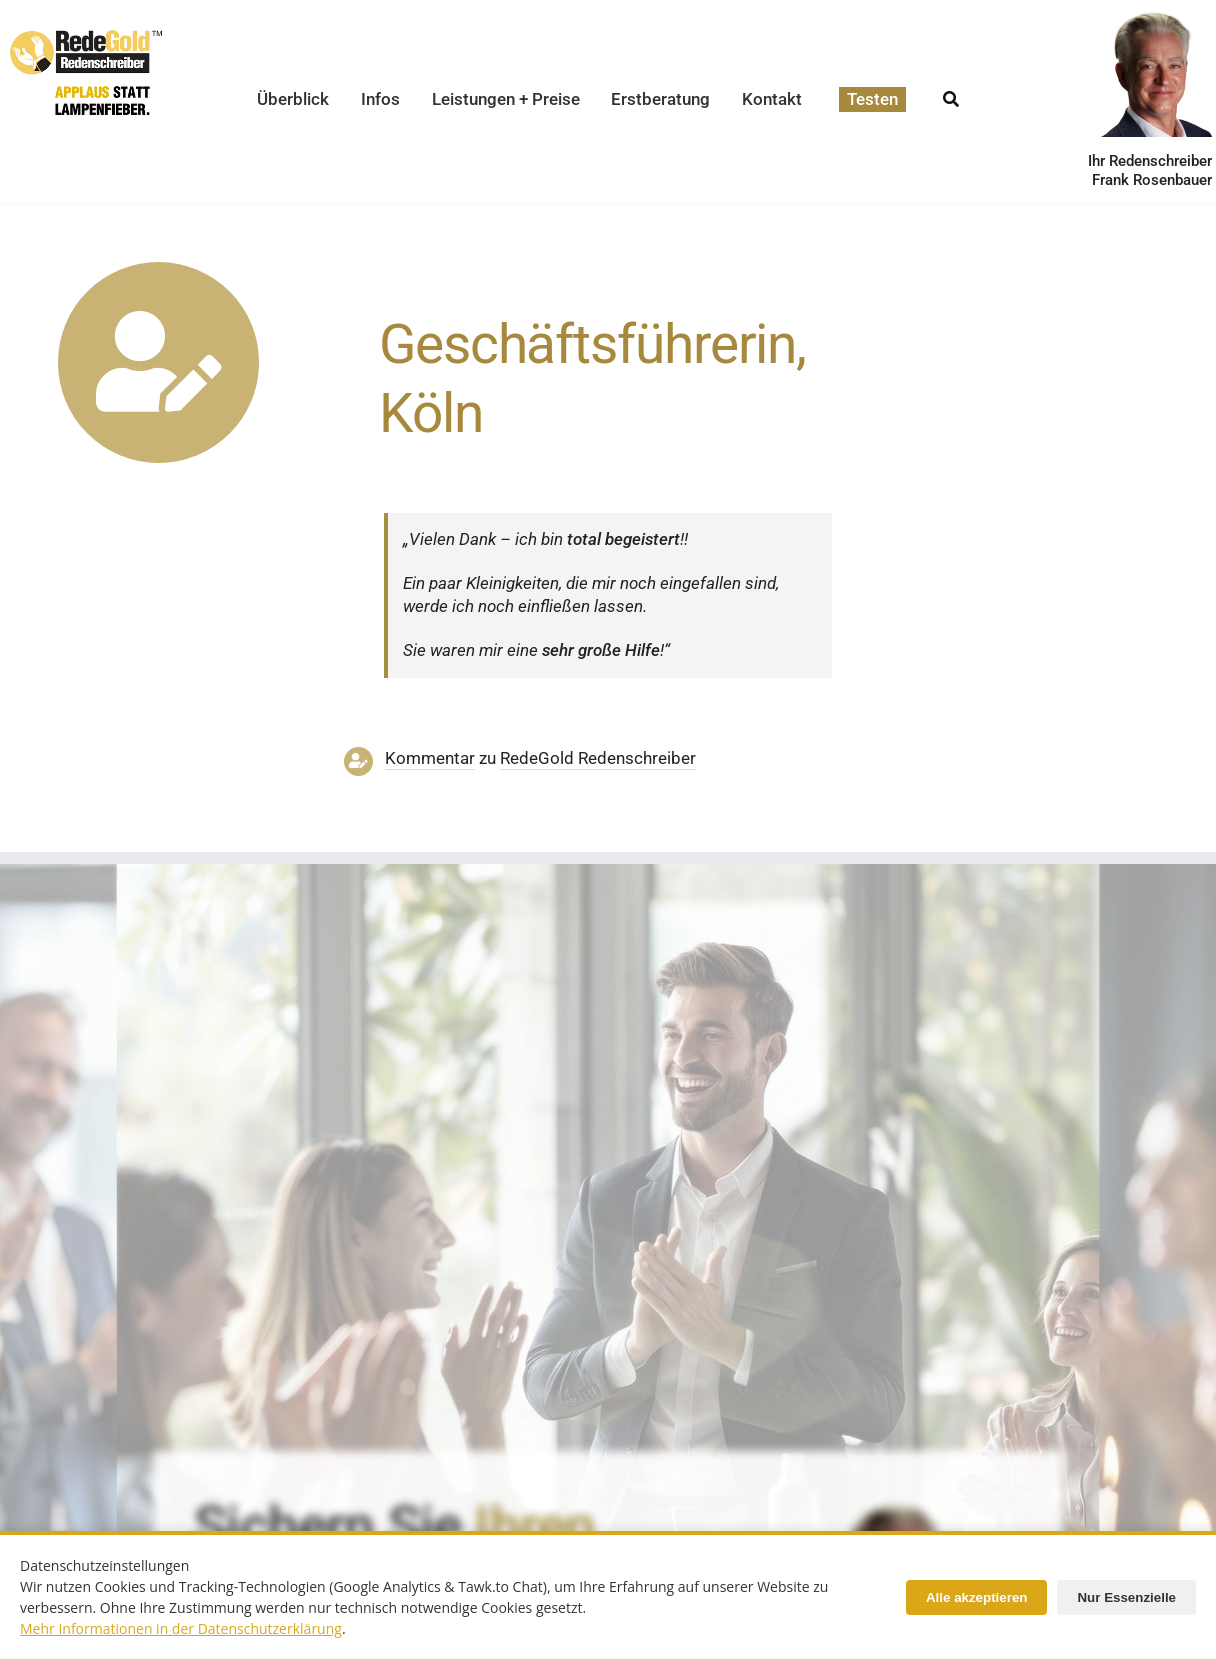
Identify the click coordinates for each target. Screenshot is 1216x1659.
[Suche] (951, 93)
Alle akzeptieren (976, 1597)
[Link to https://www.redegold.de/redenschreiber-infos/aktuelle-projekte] (158, 362)
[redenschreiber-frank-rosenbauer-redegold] (895, 1510)
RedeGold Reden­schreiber (598, 758)
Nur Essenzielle (1126, 1597)
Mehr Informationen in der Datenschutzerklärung (181, 1628)
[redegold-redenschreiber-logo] (86, 38)
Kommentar (430, 758)
